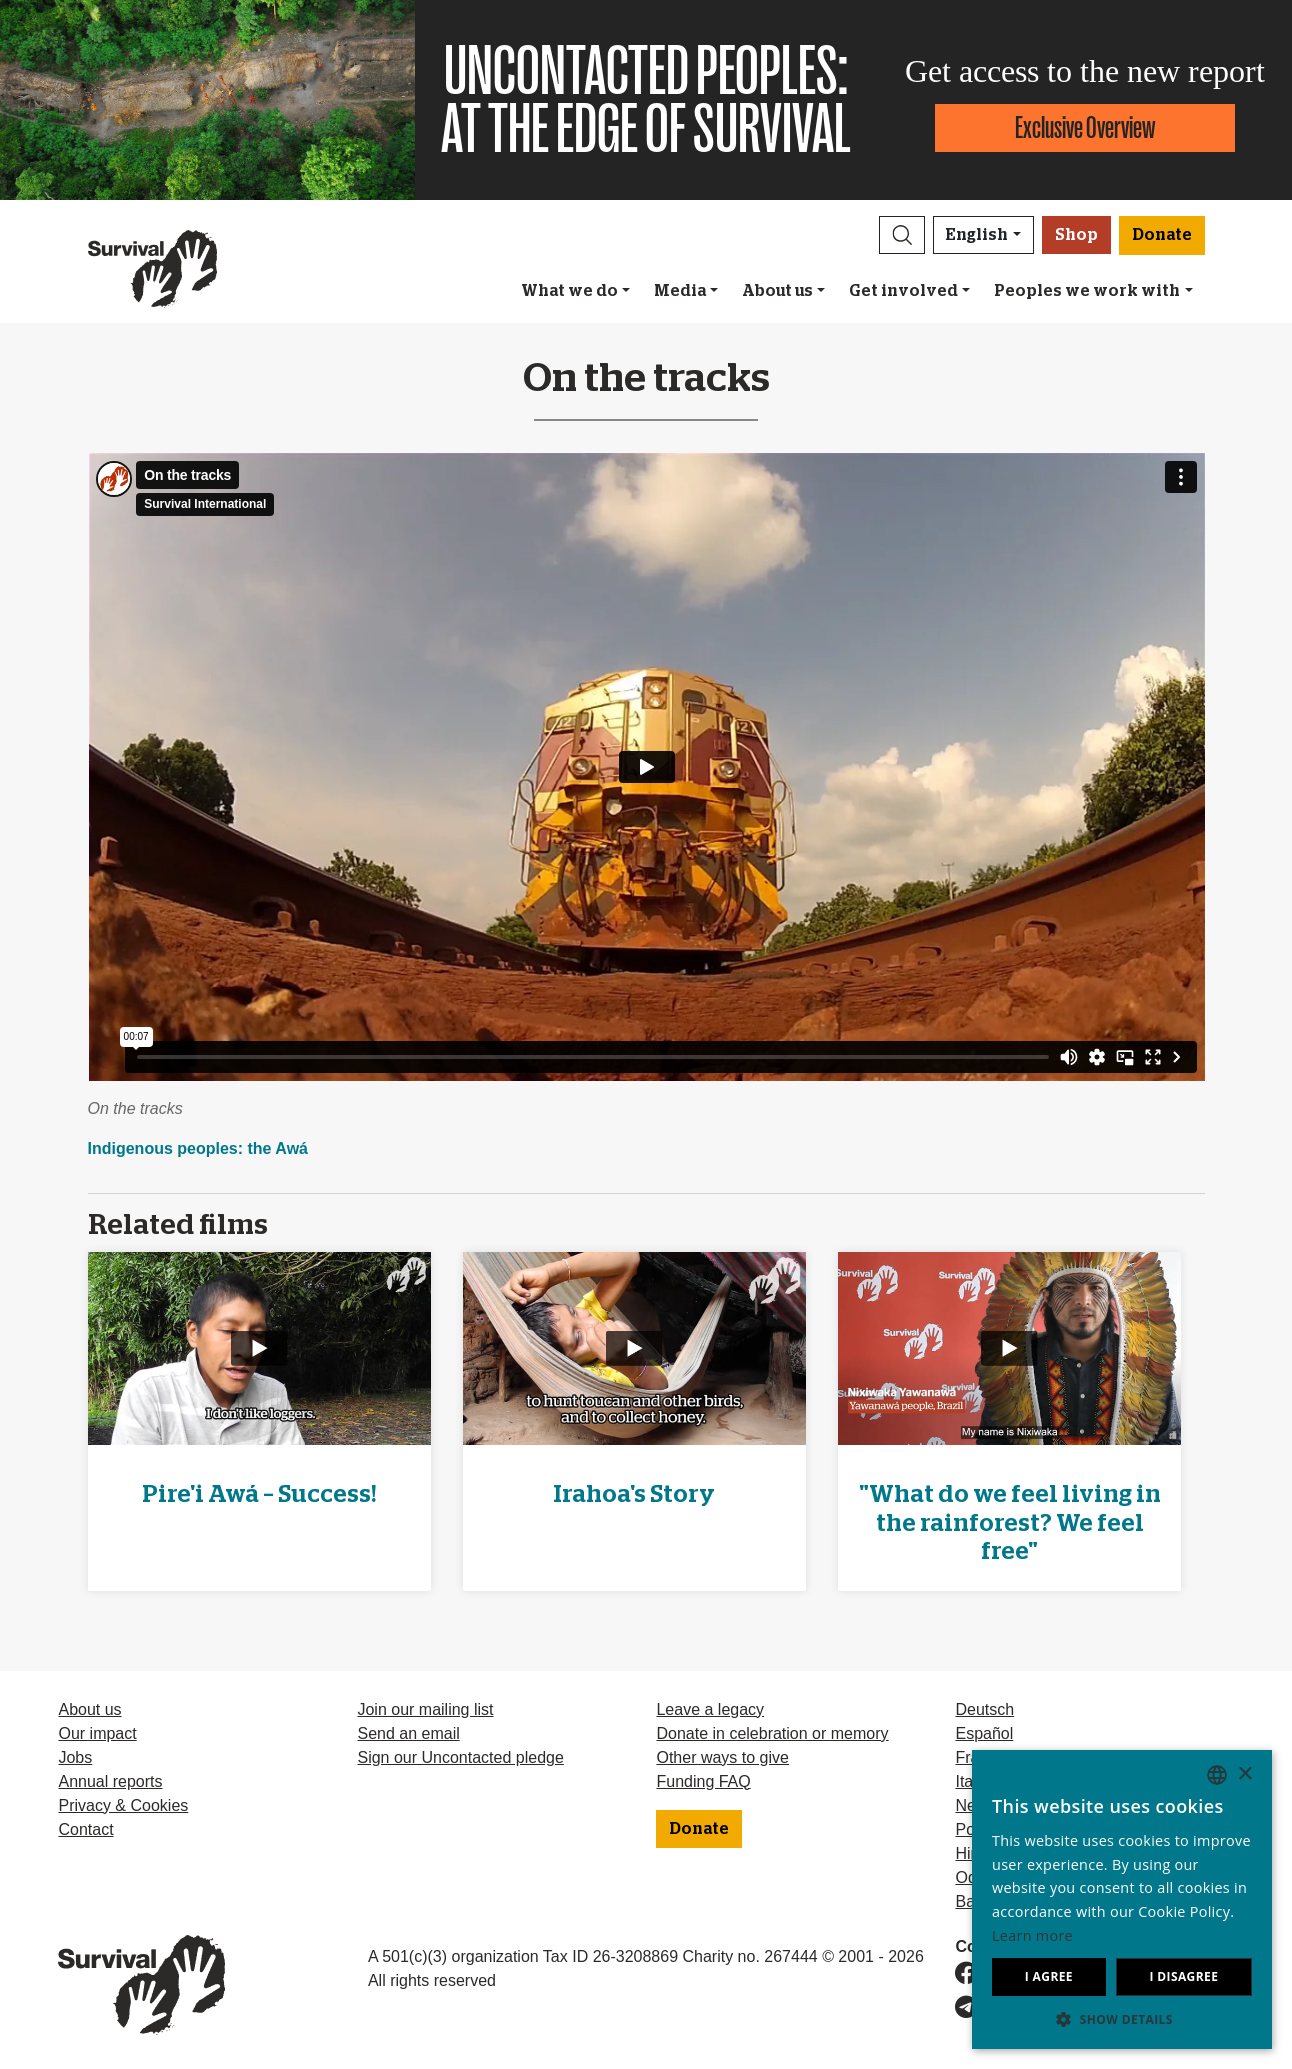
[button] (902, 235)
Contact (85, 1829)
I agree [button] (1049, 1976)
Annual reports (110, 1781)
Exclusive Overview (1085, 127)
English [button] (977, 235)
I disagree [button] (1183, 1976)
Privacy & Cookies (123, 1805)
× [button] (1244, 1774)
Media (680, 291)
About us (777, 291)
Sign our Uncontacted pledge (460, 1757)
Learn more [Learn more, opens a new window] (1032, 1935)
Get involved (903, 291)
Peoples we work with (1087, 291)
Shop (1076, 235)
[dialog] (1122, 1899)
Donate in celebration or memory (772, 1733)
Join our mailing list (425, 1709)
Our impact (97, 1733)
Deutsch (984, 1709)
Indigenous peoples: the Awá (198, 1148)
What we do (569, 291)
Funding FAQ (703, 1781)
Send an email (408, 1733)
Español (984, 1733)
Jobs (75, 1757)
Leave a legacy (710, 1709)
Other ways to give (722, 1757)
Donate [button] (1162, 235)
